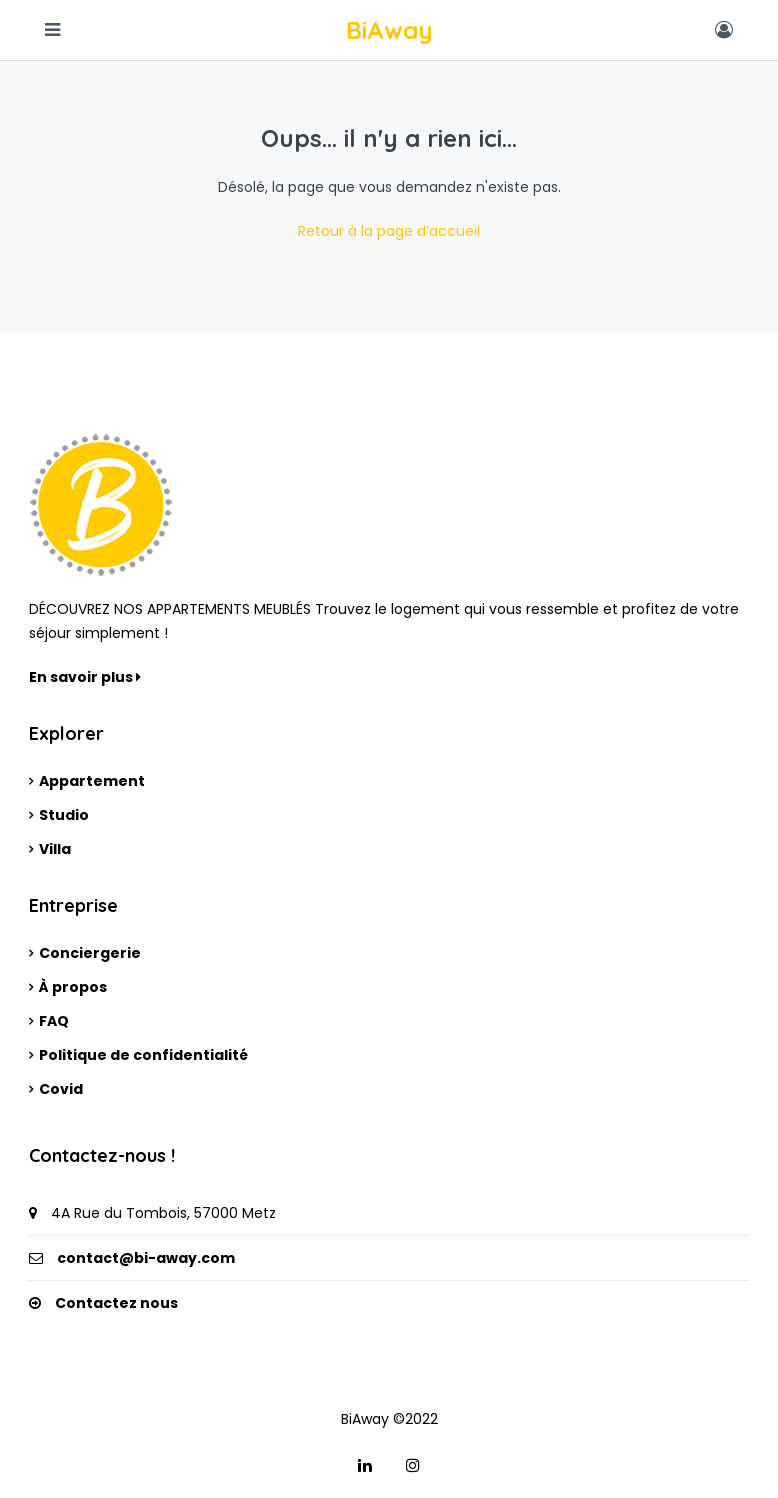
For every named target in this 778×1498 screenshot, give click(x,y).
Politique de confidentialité (143, 1055)
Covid (61, 1089)
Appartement (92, 781)
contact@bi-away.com (146, 1258)
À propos (73, 987)
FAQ (54, 1021)
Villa (55, 849)
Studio (64, 815)
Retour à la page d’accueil (389, 231)
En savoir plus (85, 677)
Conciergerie (90, 953)
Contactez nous (116, 1303)
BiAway (389, 30)
